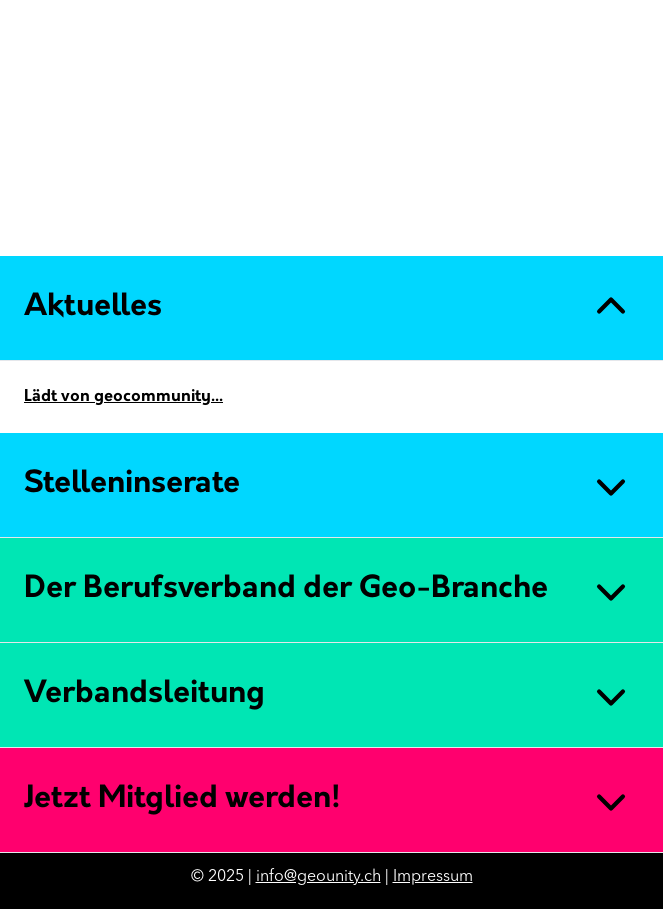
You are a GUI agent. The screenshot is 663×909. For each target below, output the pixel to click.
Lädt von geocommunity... (123, 397)
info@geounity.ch (318, 877)
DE (577, 228)
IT (640, 228)
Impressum (433, 877)
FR (610, 228)
